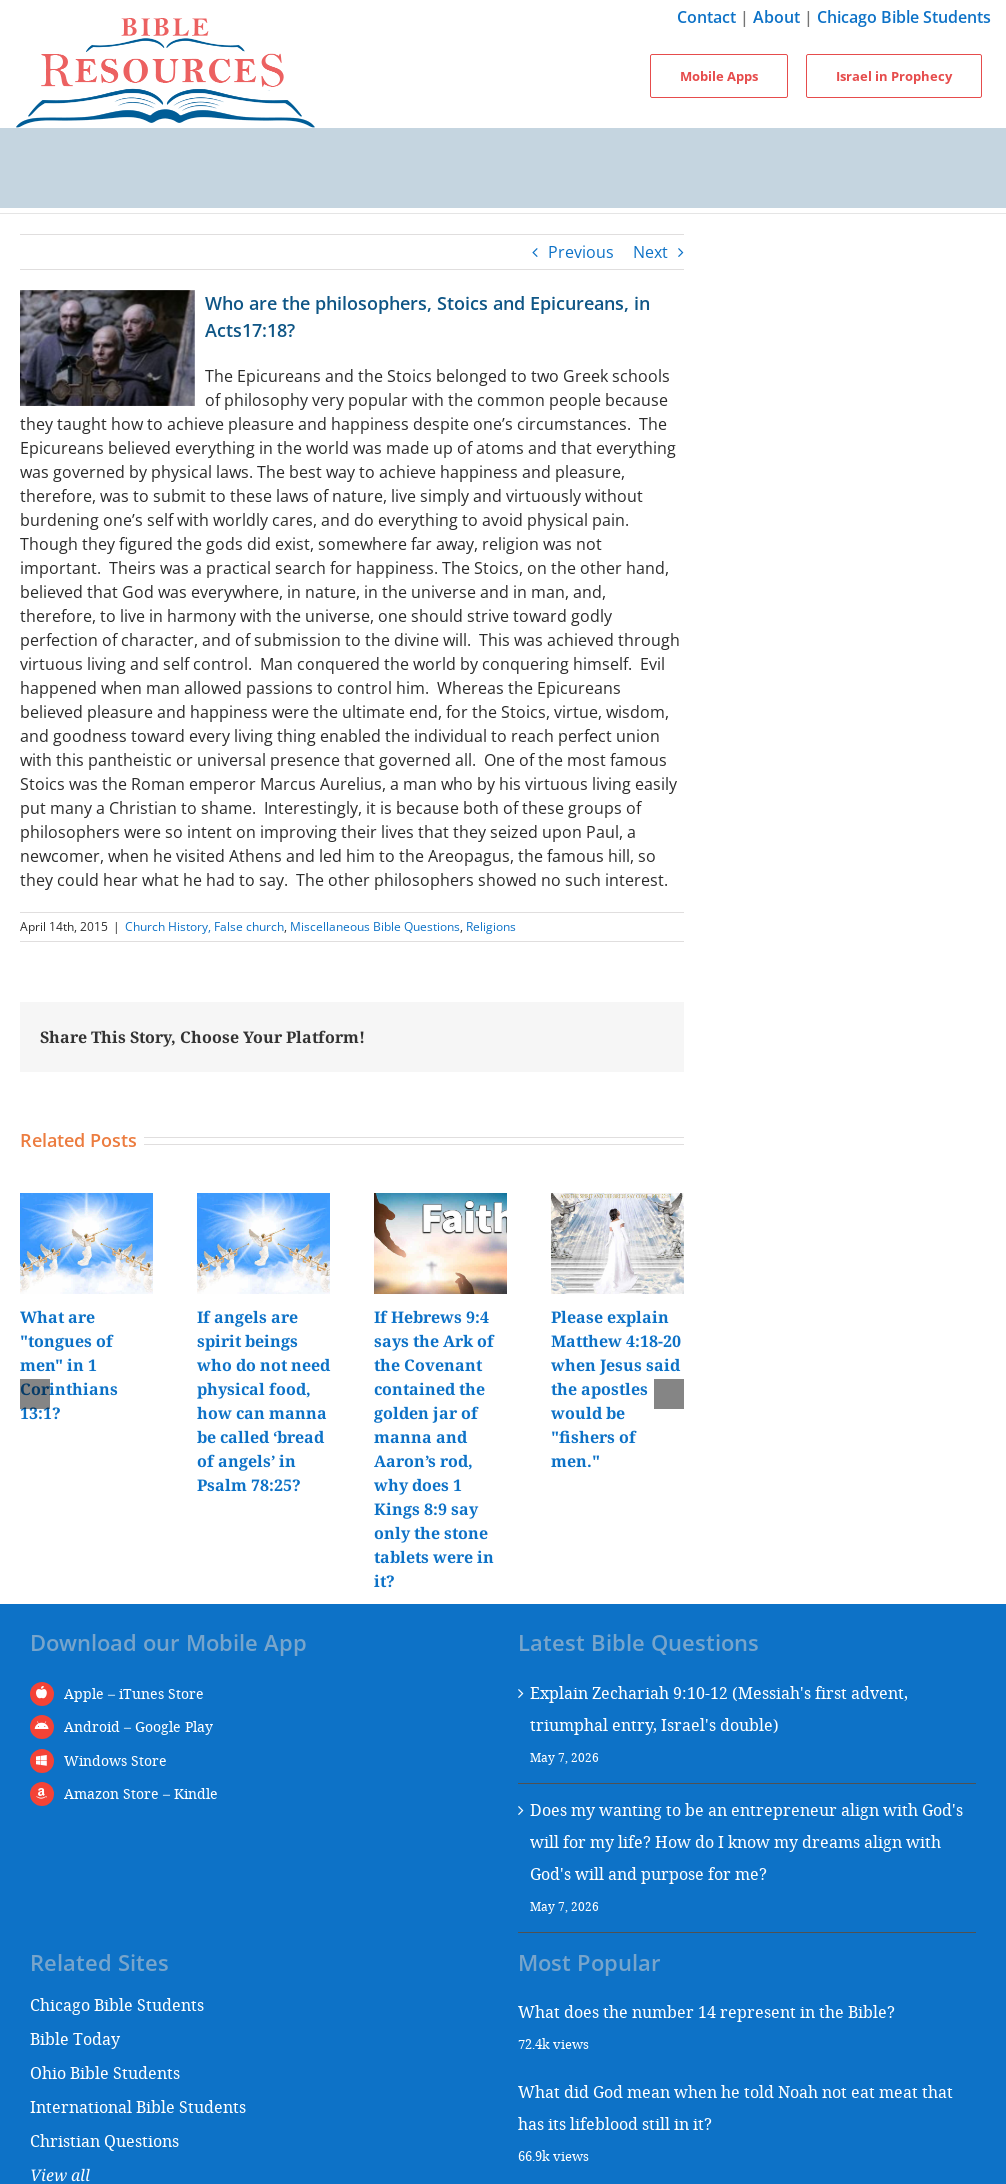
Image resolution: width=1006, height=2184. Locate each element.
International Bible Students (138, 2106)
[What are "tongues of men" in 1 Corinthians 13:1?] (86, 1204)
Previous (581, 252)
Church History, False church (204, 926)
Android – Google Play (138, 1726)
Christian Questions (104, 2140)
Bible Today (75, 2038)
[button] (35, 1394)
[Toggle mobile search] (503, 188)
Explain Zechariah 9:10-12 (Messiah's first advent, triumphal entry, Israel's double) (719, 1708)
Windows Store (115, 1760)
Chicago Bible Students (904, 17)
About (776, 17)
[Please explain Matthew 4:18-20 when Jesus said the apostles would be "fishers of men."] (617, 1204)
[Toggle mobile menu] (503, 148)
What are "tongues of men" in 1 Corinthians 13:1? (69, 1365)
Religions (491, 926)
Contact (706, 17)
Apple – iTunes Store (134, 1693)
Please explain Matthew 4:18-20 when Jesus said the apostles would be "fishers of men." (616, 1389)
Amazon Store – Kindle (141, 1793)
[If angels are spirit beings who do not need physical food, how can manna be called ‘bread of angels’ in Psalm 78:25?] (263, 1204)
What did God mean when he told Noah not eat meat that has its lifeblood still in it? (735, 2107)
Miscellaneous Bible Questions (375, 926)
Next (650, 252)
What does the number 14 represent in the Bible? (706, 2011)
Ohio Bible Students (105, 2072)
